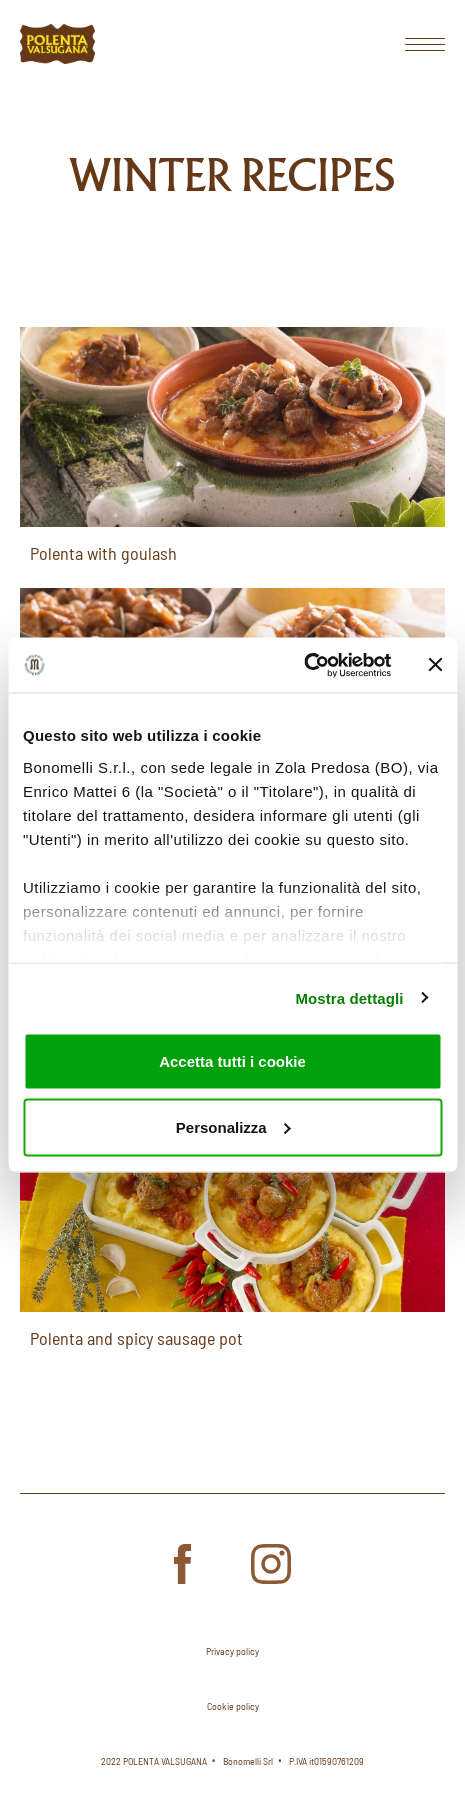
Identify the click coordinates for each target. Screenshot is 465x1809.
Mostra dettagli (349, 997)
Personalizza (233, 1126)
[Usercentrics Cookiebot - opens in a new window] (303, 665)
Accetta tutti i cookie (232, 1061)
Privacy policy (232, 1651)
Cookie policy (233, 1706)
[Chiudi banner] (435, 665)
